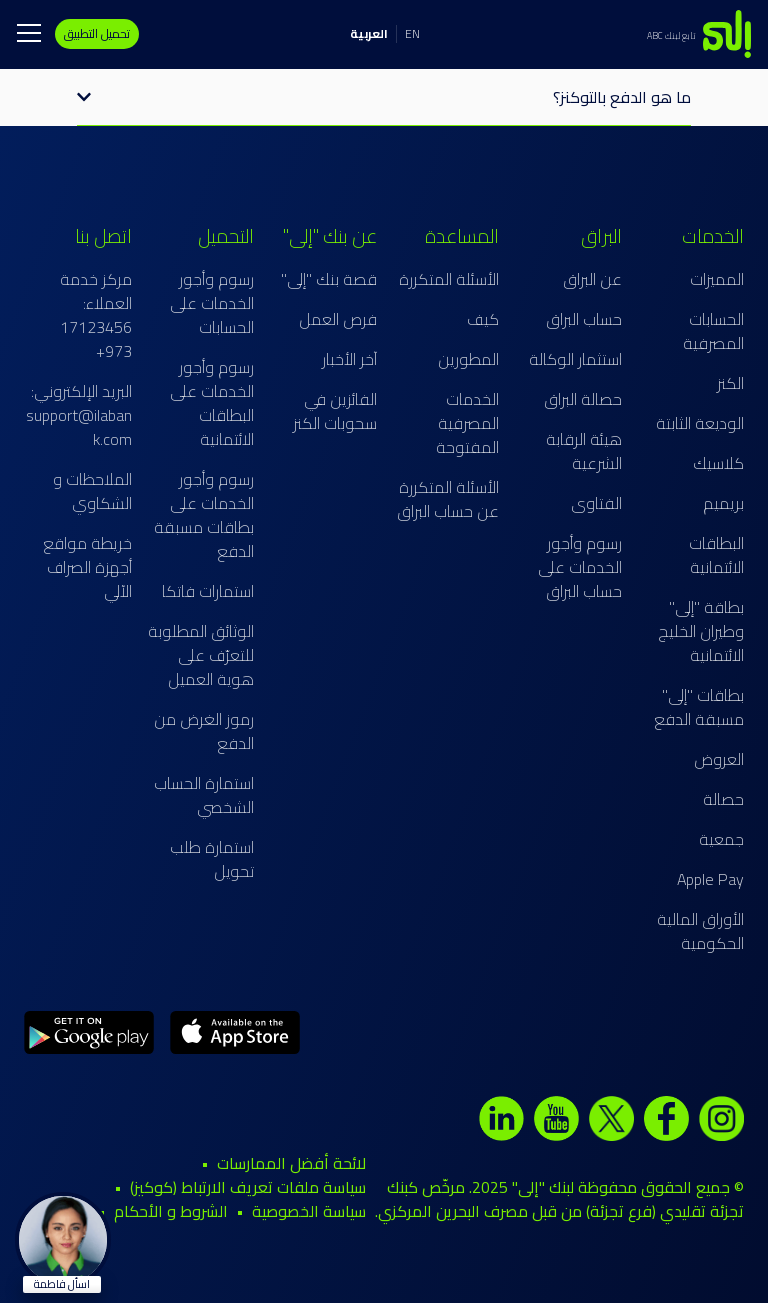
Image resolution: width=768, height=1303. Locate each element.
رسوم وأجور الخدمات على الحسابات (212, 303)
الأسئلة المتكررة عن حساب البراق (448, 499)
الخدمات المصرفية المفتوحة (467, 423)
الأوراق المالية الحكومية (700, 931)
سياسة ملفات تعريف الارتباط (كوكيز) (248, 1187)
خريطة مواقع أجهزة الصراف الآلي (87, 567)
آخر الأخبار (349, 359)
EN (412, 33)
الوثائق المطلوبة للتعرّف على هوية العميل (201, 655)
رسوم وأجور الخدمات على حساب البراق (580, 567)
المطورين (468, 359)
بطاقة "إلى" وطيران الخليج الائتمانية (701, 631)
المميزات (717, 279)
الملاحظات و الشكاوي (92, 491)
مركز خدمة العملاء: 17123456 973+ (96, 315)
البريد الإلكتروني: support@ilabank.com (79, 415)
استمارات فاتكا (208, 591)
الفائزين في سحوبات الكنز (335, 411)
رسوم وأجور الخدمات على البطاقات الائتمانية (212, 403)
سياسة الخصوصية (309, 1211)
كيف (483, 319)
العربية (369, 33)
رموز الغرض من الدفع (204, 731)
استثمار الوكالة (575, 359)
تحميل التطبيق (97, 33)
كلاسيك (718, 463)
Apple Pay (710, 879)
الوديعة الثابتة (700, 423)
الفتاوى (596, 503)
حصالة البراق (583, 399)
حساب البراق (584, 319)
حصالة (723, 799)
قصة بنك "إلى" (329, 279)
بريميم (723, 503)
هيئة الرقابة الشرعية (584, 451)
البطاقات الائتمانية (716, 555)
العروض (719, 759)
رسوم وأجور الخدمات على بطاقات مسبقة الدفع (204, 515)
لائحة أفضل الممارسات (291, 1163)
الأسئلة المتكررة (449, 279)
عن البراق (592, 279)
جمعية (721, 839)
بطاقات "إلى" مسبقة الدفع (699, 707)
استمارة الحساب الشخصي (204, 795)
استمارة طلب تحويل (212, 859)
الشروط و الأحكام (171, 1211)
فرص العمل (338, 319)
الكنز (730, 383)
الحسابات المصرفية (713, 331)
